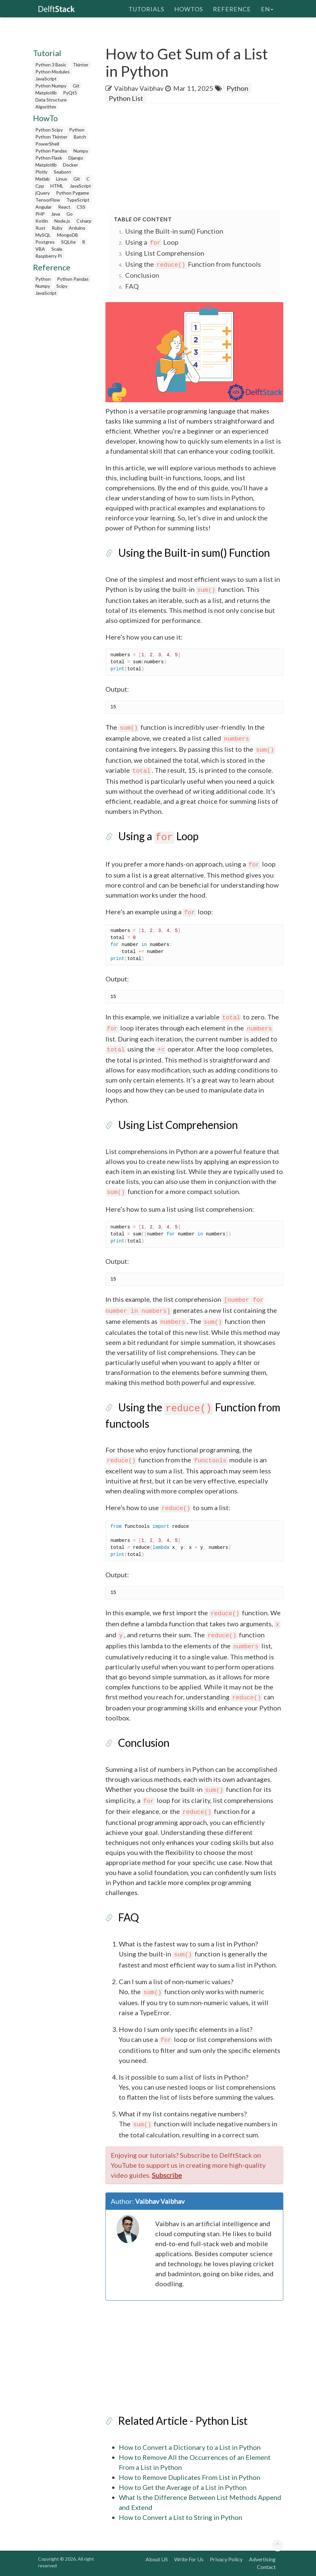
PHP (40, 214)
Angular (43, 207)
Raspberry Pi (48, 256)
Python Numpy (50, 85)
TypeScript (77, 200)
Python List (126, 98)
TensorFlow (47, 200)
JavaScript (46, 78)
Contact (266, 2567)
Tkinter (80, 64)
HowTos (188, 8)
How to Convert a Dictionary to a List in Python (190, 2447)
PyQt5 (70, 92)
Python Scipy (49, 130)
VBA (40, 249)
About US (156, 2559)
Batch (80, 137)
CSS (81, 207)
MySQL (43, 235)
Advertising (262, 2559)
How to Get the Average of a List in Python (183, 2487)
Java (55, 214)
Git (76, 85)
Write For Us (189, 2559)
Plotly (41, 172)
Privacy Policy (226, 2559)
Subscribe (167, 2175)
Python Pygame (72, 193)
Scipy (61, 286)
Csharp (83, 221)
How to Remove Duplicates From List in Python (189, 2477)
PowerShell (47, 144)
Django (75, 158)
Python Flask (48, 158)
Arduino (77, 228)
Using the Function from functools (193, 264)
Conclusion (142, 275)
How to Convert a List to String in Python (180, 2517)
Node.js (62, 221)
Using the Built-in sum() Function (174, 231)
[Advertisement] (64, 400)
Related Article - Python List (183, 2420)
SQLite (68, 242)
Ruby (57, 228)
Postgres (45, 242)
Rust (40, 228)
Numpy (80, 151)
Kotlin (41, 221)
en (267, 8)
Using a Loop (152, 242)
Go (69, 214)
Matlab (42, 179)
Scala (56, 249)
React (64, 207)
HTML (56, 186)
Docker (70, 165)
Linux (61, 179)
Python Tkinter (51, 137)
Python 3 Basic (50, 64)
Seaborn (62, 172)
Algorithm (45, 106)
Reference (232, 8)
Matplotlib (46, 92)
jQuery (42, 193)
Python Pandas (51, 151)
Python (76, 130)
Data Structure (51, 99)
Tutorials (146, 8)
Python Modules (52, 71)
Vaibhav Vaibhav (139, 88)
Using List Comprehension (164, 253)
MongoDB (67, 235)
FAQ (132, 286)
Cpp (39, 186)
